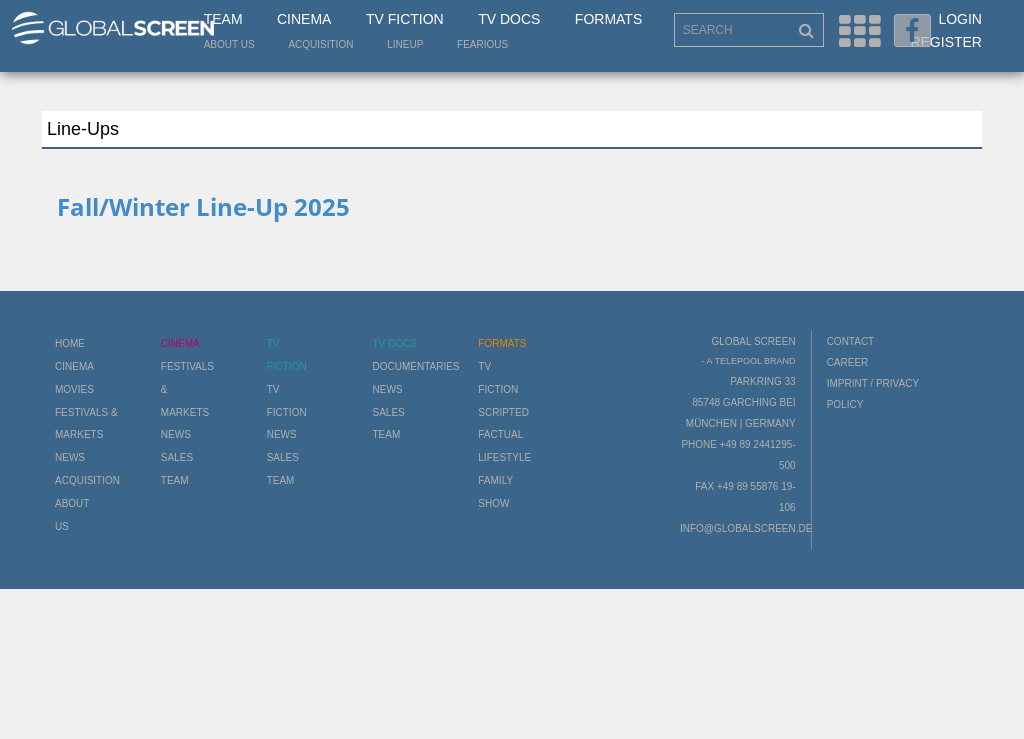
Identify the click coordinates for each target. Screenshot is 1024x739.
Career (848, 362)
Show (493, 503)
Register (946, 42)
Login (960, 19)
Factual (500, 434)
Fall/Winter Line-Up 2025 (203, 206)
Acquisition (320, 44)
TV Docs (509, 19)
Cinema (304, 19)
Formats (608, 19)
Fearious (482, 44)
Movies (74, 389)
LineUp (405, 44)
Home (70, 343)
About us (229, 44)
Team (223, 19)
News (70, 457)
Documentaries (415, 366)
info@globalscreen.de (746, 528)
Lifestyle (504, 457)
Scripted (503, 412)
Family (495, 480)
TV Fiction (405, 19)
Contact (851, 341)
